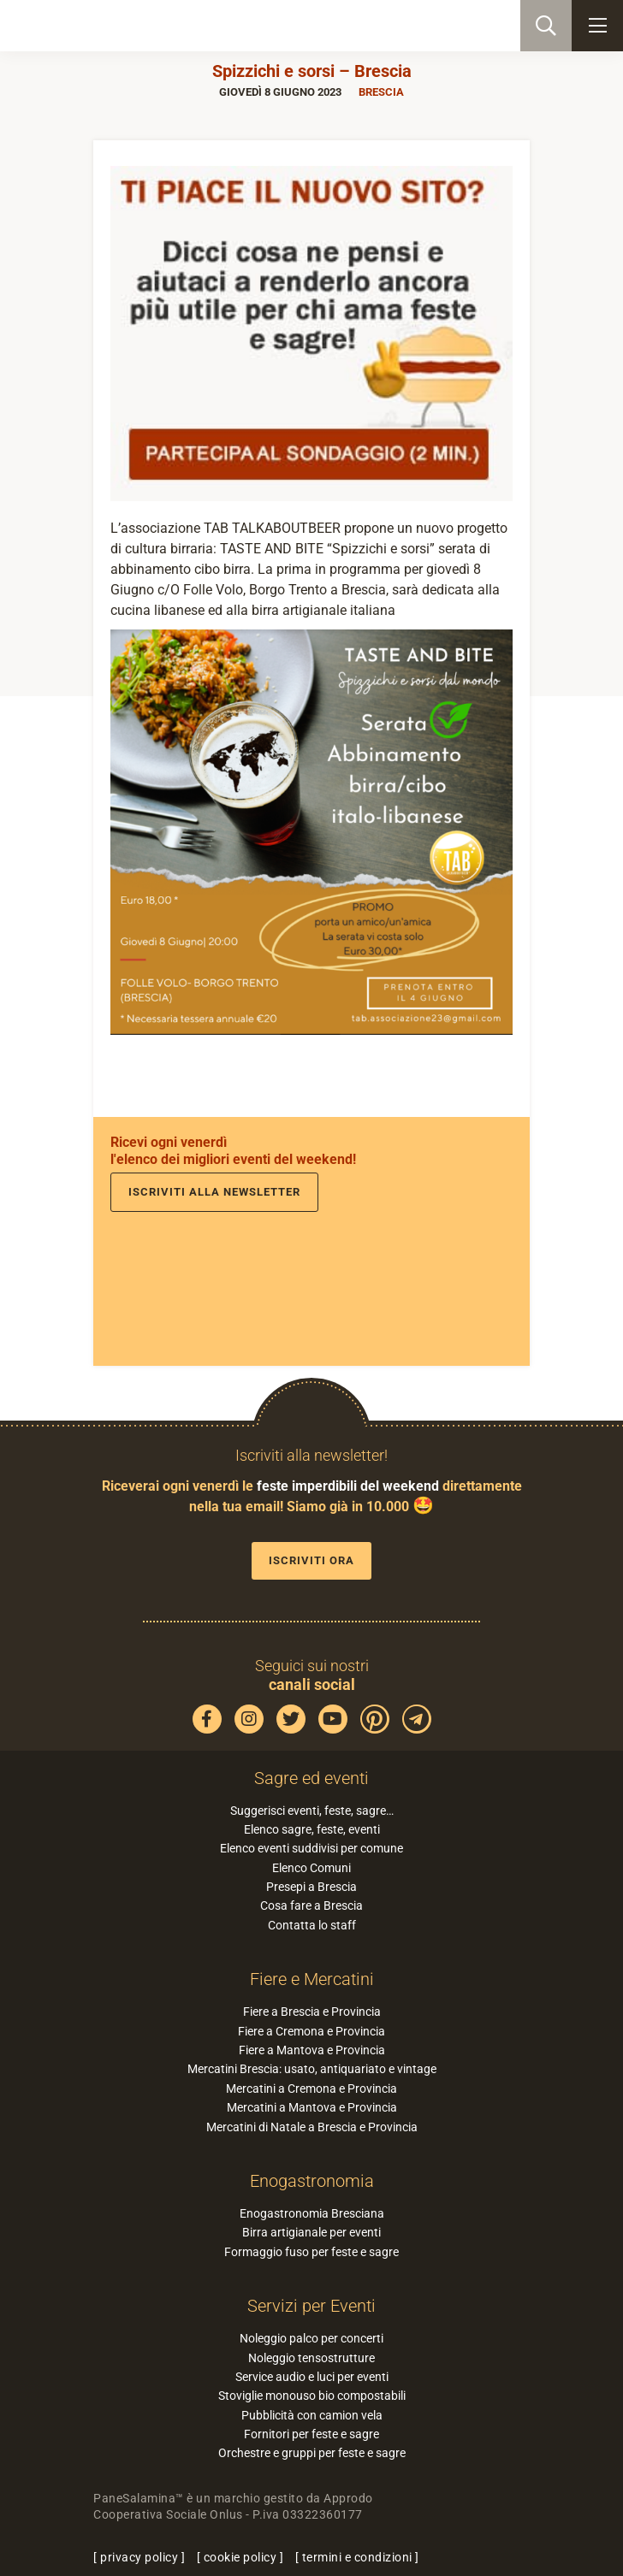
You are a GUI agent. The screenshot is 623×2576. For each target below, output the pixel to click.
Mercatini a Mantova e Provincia (312, 2107)
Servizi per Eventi (311, 2305)
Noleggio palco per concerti (311, 2338)
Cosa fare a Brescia (311, 1905)
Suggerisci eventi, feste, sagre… (312, 1810)
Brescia (381, 92)
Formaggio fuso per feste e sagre (311, 2252)
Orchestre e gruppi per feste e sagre (312, 2453)
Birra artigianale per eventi (311, 2232)
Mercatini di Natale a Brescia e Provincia (312, 2127)
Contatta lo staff (312, 1925)
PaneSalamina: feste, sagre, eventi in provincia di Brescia (99, 25)
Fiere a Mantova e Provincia (312, 2050)
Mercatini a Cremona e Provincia (311, 2088)
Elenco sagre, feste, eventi (312, 1829)
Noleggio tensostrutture (311, 2358)
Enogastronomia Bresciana (312, 2213)
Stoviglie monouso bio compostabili (312, 2395)
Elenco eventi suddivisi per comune (311, 1848)
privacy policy (139, 2557)
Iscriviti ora (311, 1560)
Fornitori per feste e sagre (311, 2434)
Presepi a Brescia (311, 1887)
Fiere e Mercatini (312, 1979)
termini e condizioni (357, 2557)
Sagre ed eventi (311, 1778)
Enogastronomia (312, 2181)
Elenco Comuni (311, 1868)
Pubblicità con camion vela (312, 2415)
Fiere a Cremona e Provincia (311, 2031)
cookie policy (240, 2557)
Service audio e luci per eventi (312, 2377)
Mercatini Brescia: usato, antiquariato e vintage (311, 2069)
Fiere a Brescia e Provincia (312, 2011)
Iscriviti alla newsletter (214, 1191)
